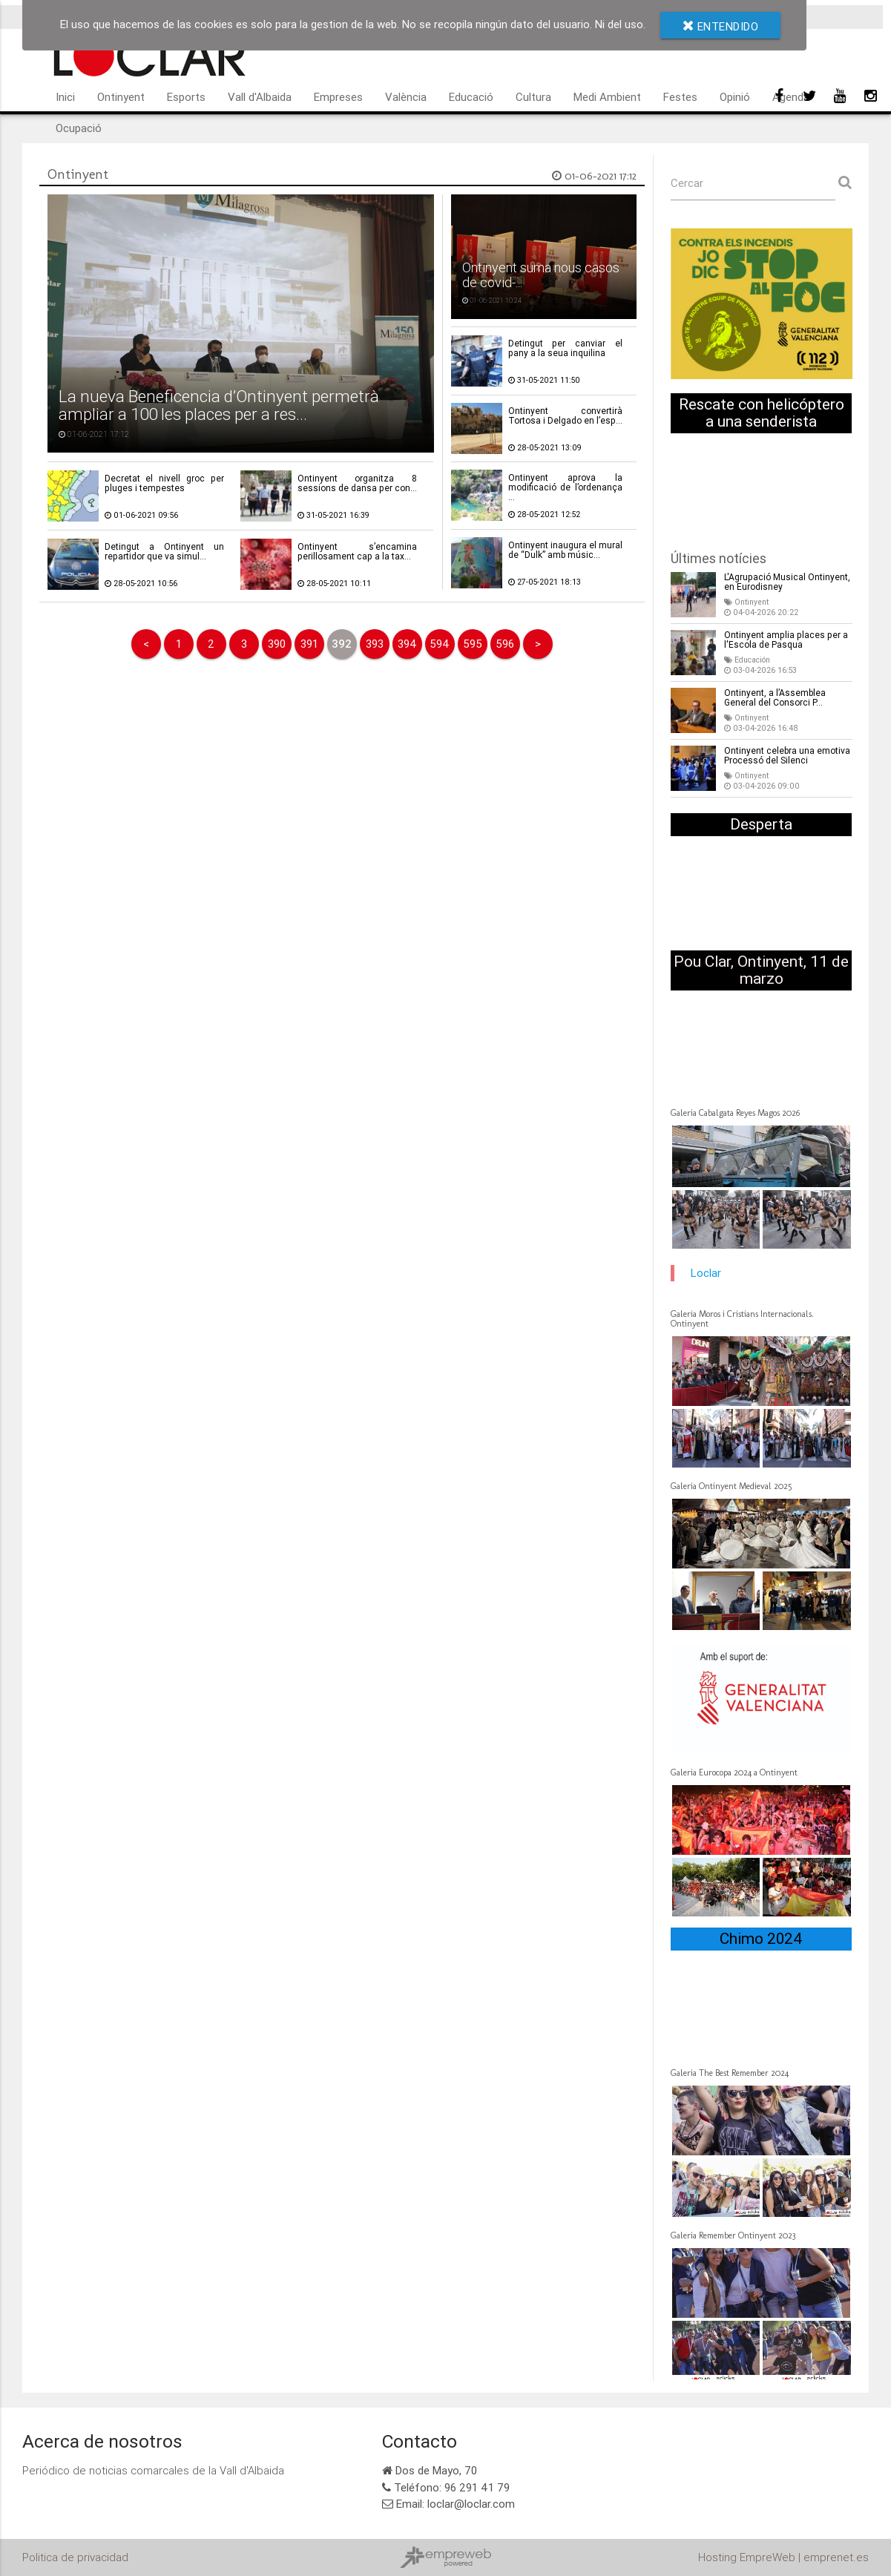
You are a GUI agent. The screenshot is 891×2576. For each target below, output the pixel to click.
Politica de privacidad (75, 2557)
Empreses (338, 97)
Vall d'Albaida (260, 97)
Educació (471, 97)
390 (277, 644)
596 (505, 644)
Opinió (735, 97)
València (406, 97)
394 (407, 644)
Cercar (687, 183)
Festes (680, 97)
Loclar (706, 1273)
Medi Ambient (607, 97)
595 (472, 644)
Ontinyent (121, 97)
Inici (65, 97)
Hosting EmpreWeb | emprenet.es (783, 2557)
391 (309, 644)
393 (375, 644)
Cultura (533, 97)
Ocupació (79, 128)
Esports (186, 97)
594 (440, 644)
